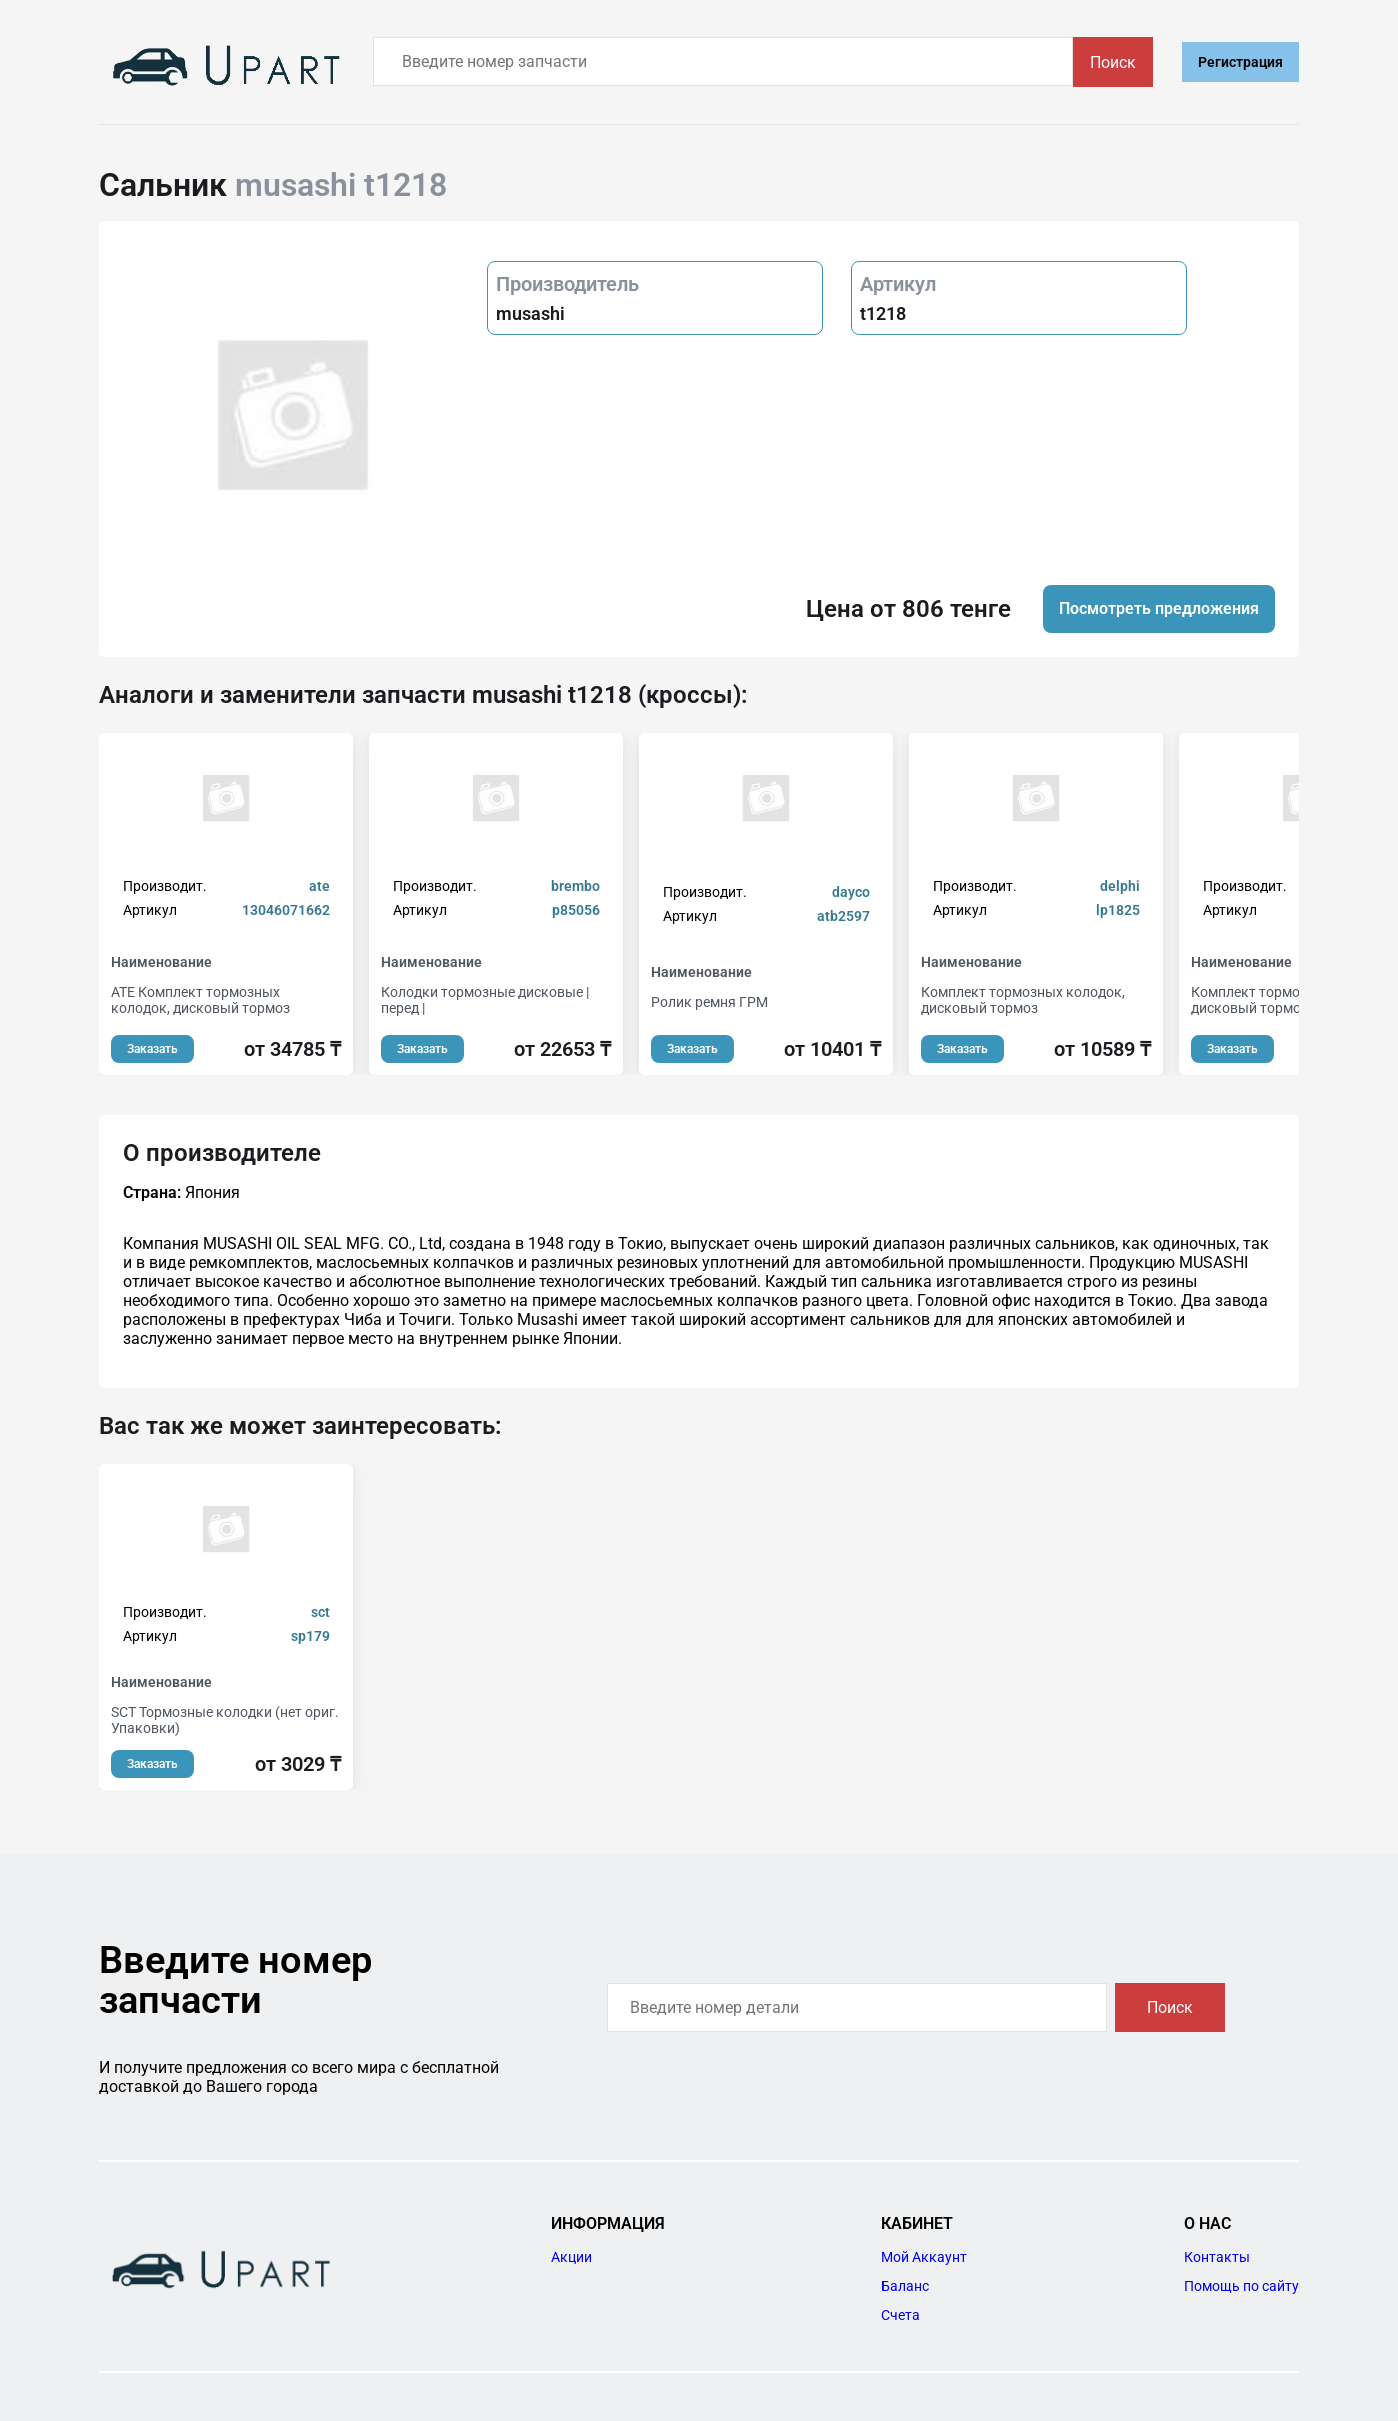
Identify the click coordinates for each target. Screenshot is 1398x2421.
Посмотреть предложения (1159, 608)
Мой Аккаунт (924, 2257)
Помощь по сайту (1241, 2286)
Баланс (905, 2286)
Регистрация (1240, 62)
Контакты (1217, 2257)
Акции (571, 2257)
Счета (900, 2315)
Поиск (1113, 62)
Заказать (152, 1049)
